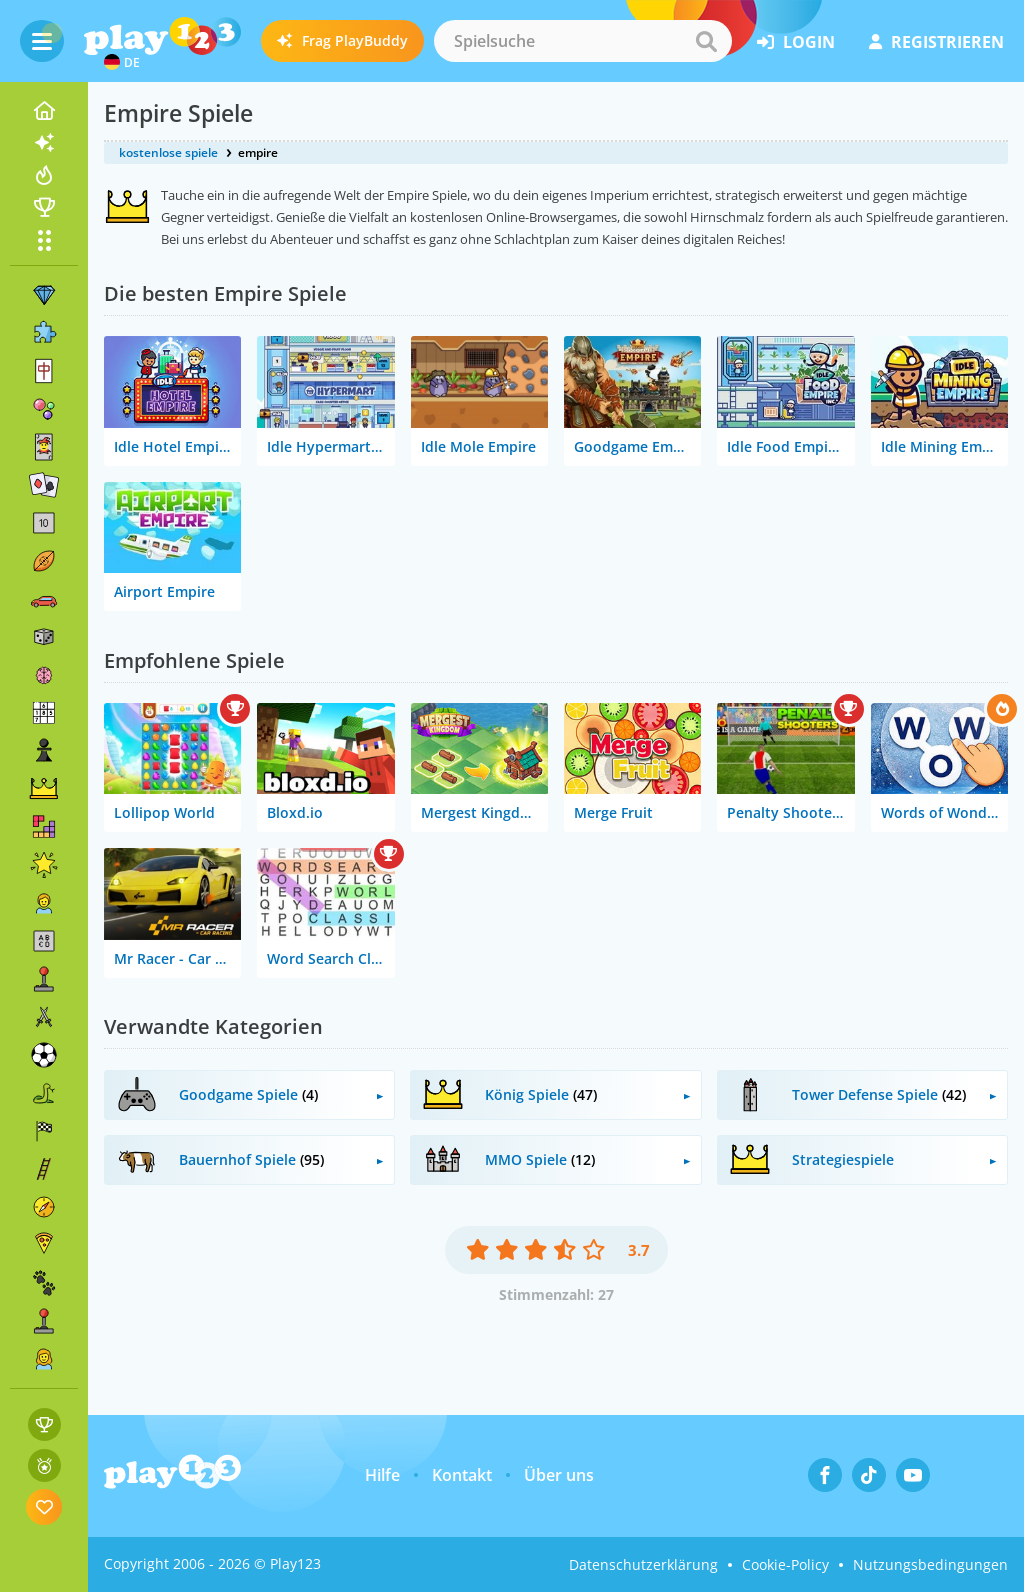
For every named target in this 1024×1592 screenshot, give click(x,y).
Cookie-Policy (785, 1564)
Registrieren (936, 42)
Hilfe (382, 1475)
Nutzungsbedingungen (930, 1564)
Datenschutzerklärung (643, 1564)
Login (796, 42)
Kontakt (462, 1475)
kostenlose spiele (168, 152)
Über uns (559, 1475)
